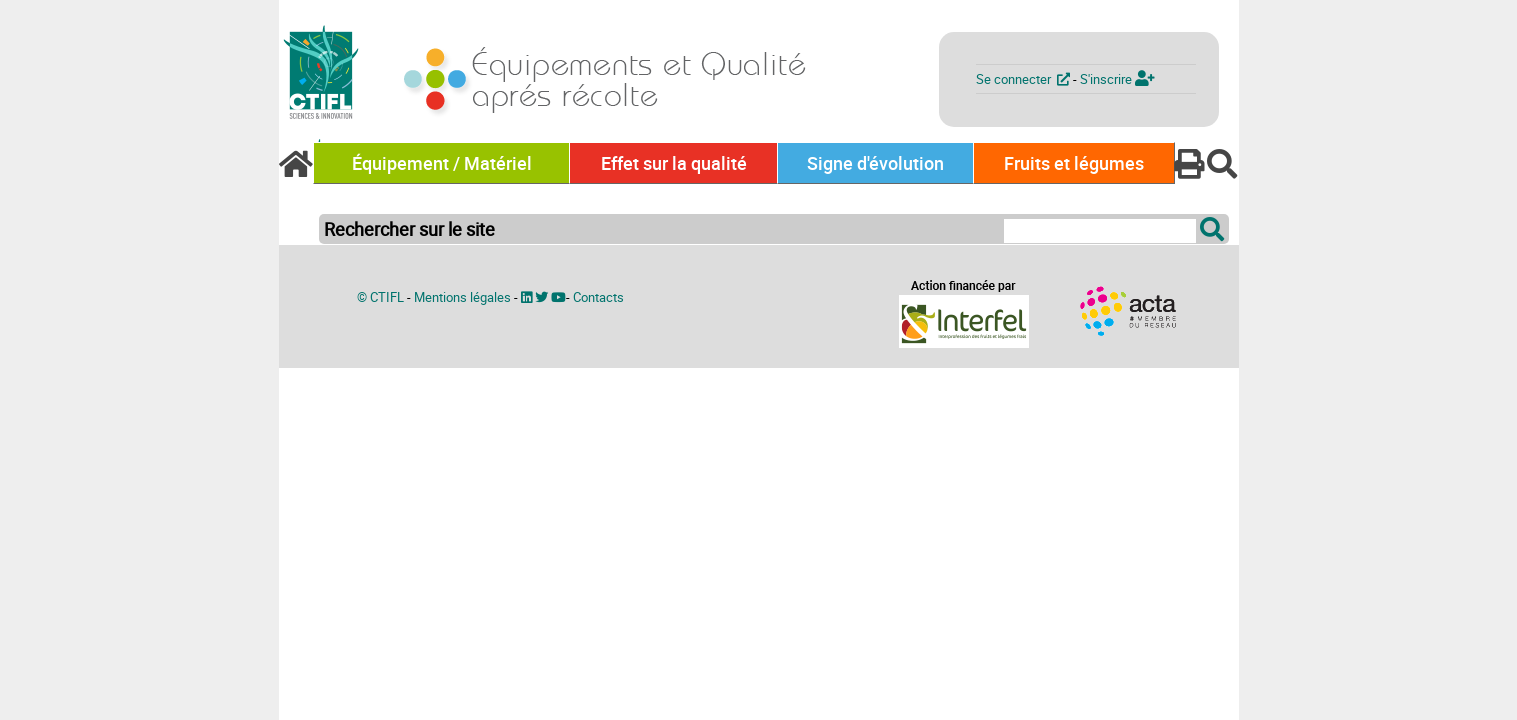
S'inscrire (1117, 79)
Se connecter (1024, 79)
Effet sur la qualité (674, 163)
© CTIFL (380, 297)
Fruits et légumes (1074, 163)
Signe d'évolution (875, 163)
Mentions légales (462, 297)
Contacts (598, 297)
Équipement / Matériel (442, 163)
